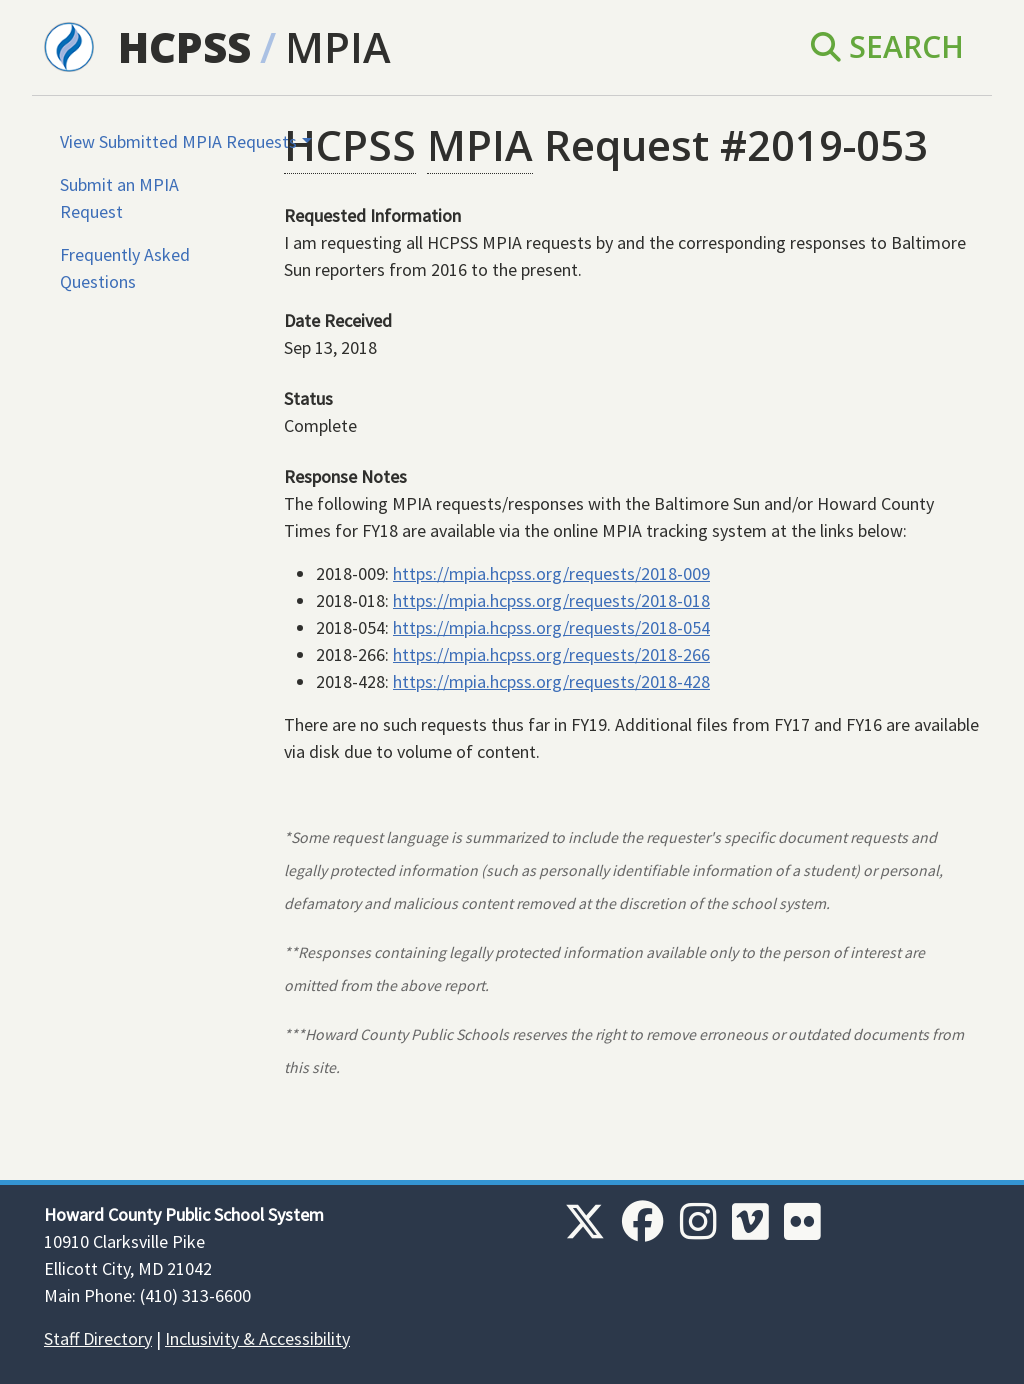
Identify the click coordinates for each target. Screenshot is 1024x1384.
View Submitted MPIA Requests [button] (178, 141)
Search (887, 46)
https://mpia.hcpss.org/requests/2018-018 (551, 600)
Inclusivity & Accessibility (257, 1338)
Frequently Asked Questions (125, 268)
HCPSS (184, 46)
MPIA (338, 46)
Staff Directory (98, 1338)
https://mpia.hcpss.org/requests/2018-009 (551, 573)
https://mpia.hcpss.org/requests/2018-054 (551, 627)
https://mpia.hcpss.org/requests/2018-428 (551, 681)
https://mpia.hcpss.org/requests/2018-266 (551, 654)
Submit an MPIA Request (119, 198)
